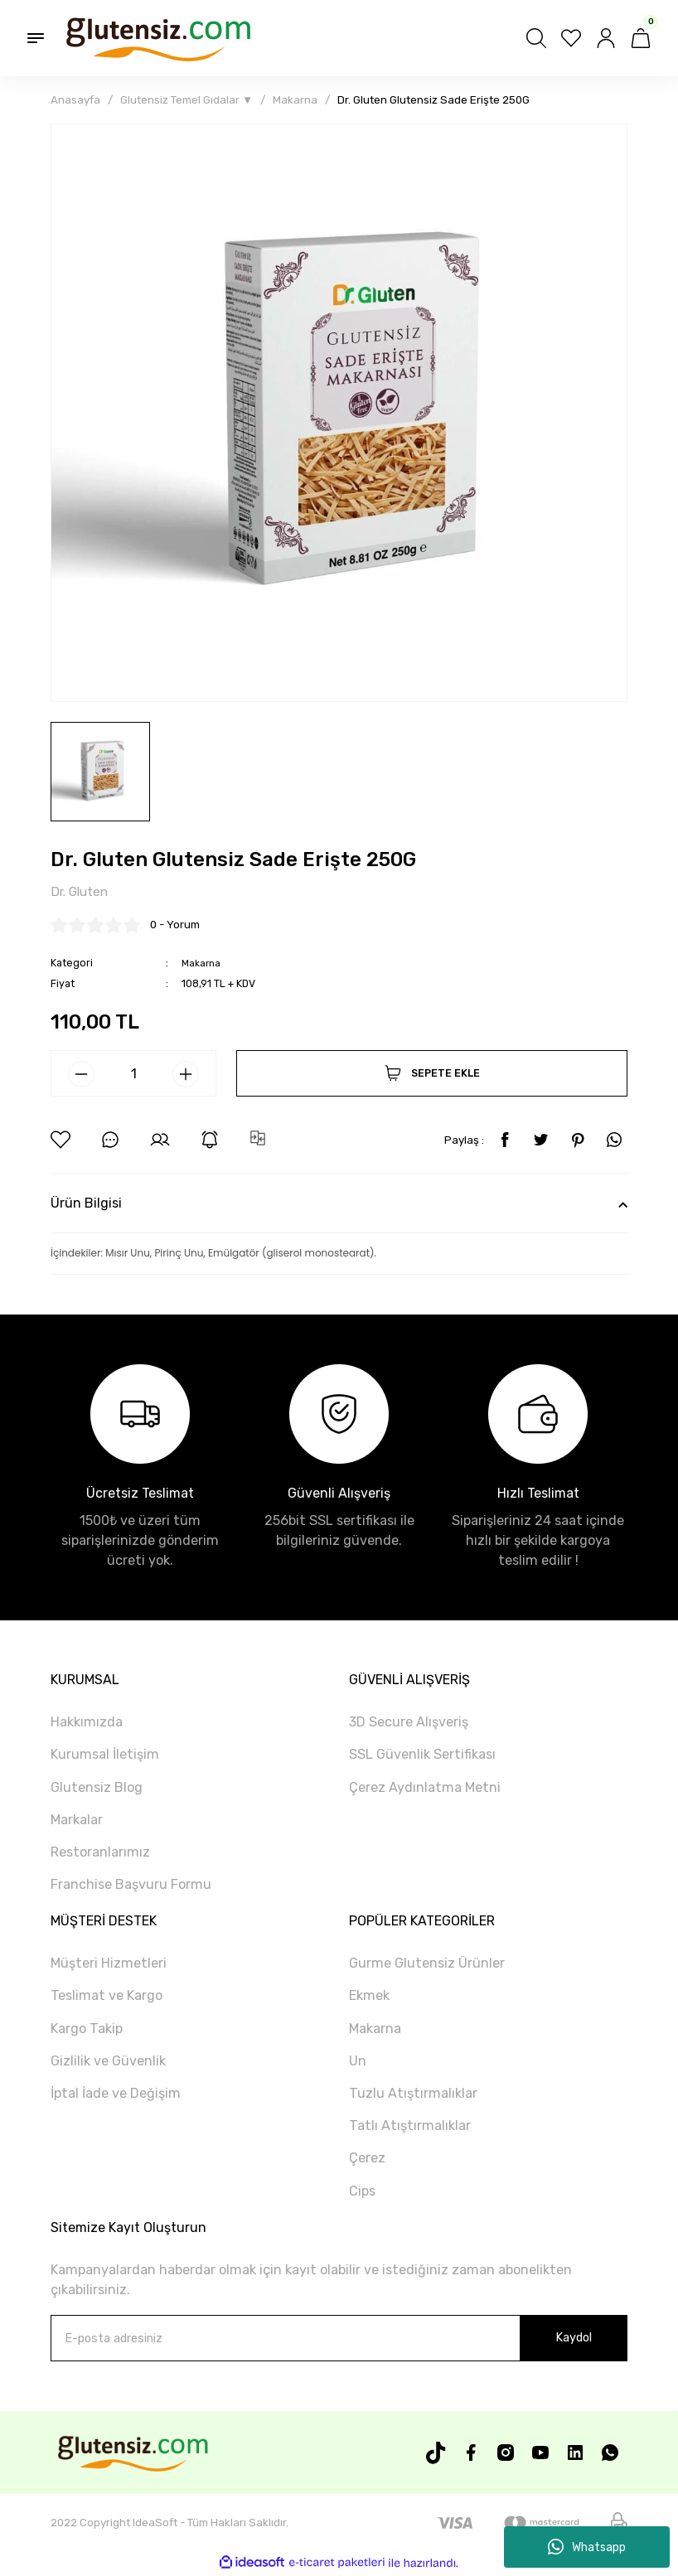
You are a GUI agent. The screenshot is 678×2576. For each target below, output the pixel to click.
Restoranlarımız (100, 1853)
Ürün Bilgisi (86, 1204)
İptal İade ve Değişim (116, 2094)
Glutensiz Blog (97, 1788)
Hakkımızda (87, 1723)
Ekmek (369, 1997)
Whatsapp (587, 2547)
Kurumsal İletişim (105, 1755)
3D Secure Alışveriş (408, 1723)
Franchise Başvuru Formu (131, 1885)
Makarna (202, 963)
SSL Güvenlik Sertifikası (422, 1755)
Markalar (77, 1820)
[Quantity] (133, 1075)
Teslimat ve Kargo (106, 1997)
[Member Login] (606, 38)
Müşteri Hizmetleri (109, 1964)
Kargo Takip (87, 2029)
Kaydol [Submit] (573, 2338)
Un (357, 2062)
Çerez (367, 2159)
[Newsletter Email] (339, 2339)
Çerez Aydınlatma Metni (425, 1788)
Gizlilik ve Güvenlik (108, 2062)
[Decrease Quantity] (81, 1076)
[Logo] (157, 38)
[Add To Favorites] (60, 1141)
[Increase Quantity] (185, 1076)
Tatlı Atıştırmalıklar (410, 2126)
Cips (362, 2192)
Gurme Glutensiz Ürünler (427, 1964)
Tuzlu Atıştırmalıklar (413, 2094)
